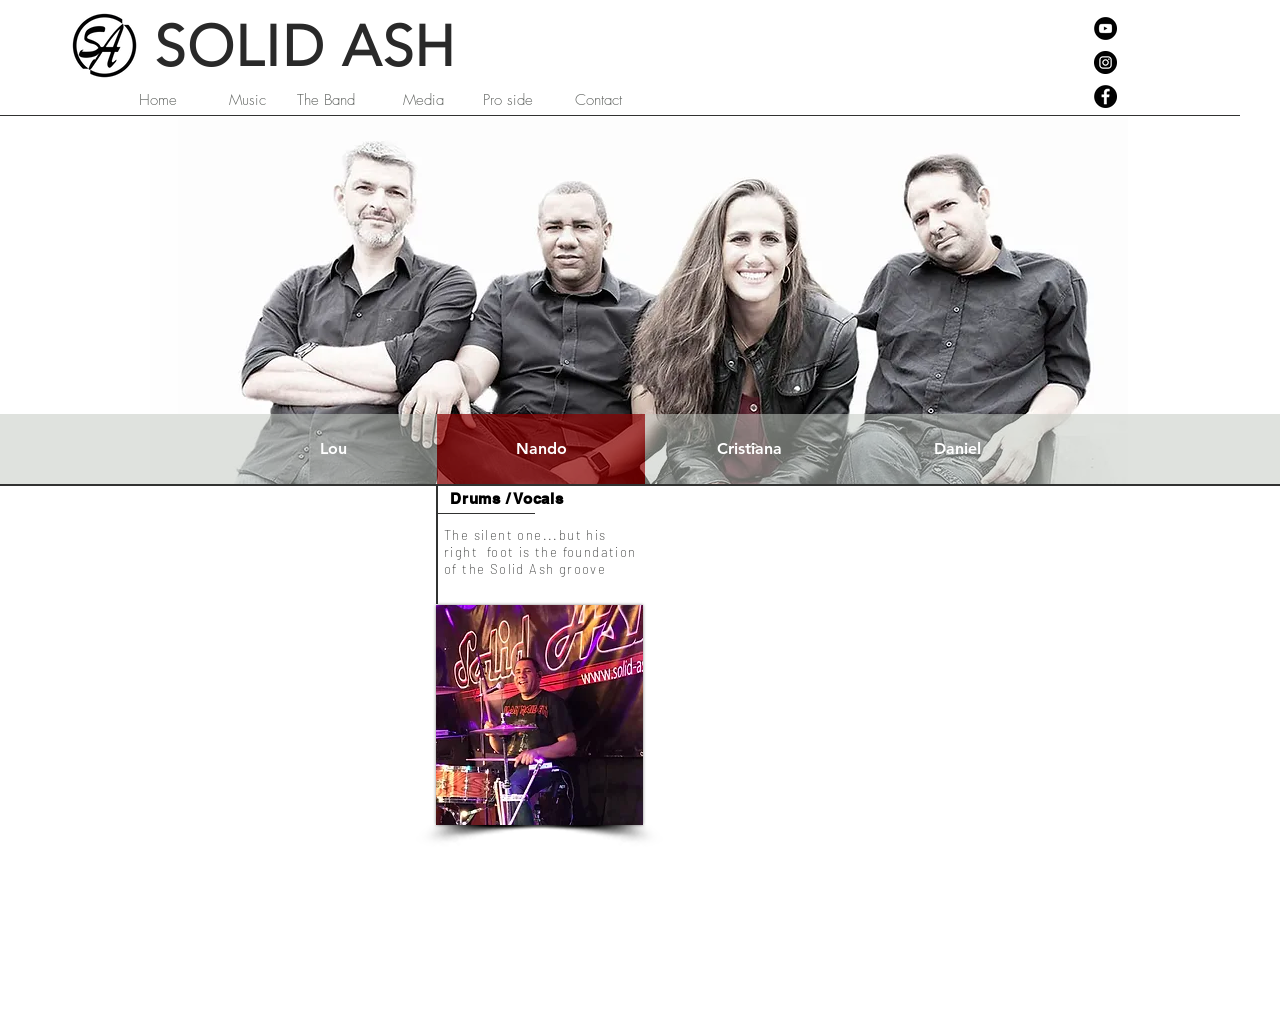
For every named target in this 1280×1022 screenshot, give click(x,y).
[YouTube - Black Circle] (1105, 28)
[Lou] (333, 449)
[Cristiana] (749, 449)
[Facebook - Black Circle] (1105, 96)
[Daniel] (957, 449)
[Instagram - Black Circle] (1105, 62)
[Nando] (541, 449)
